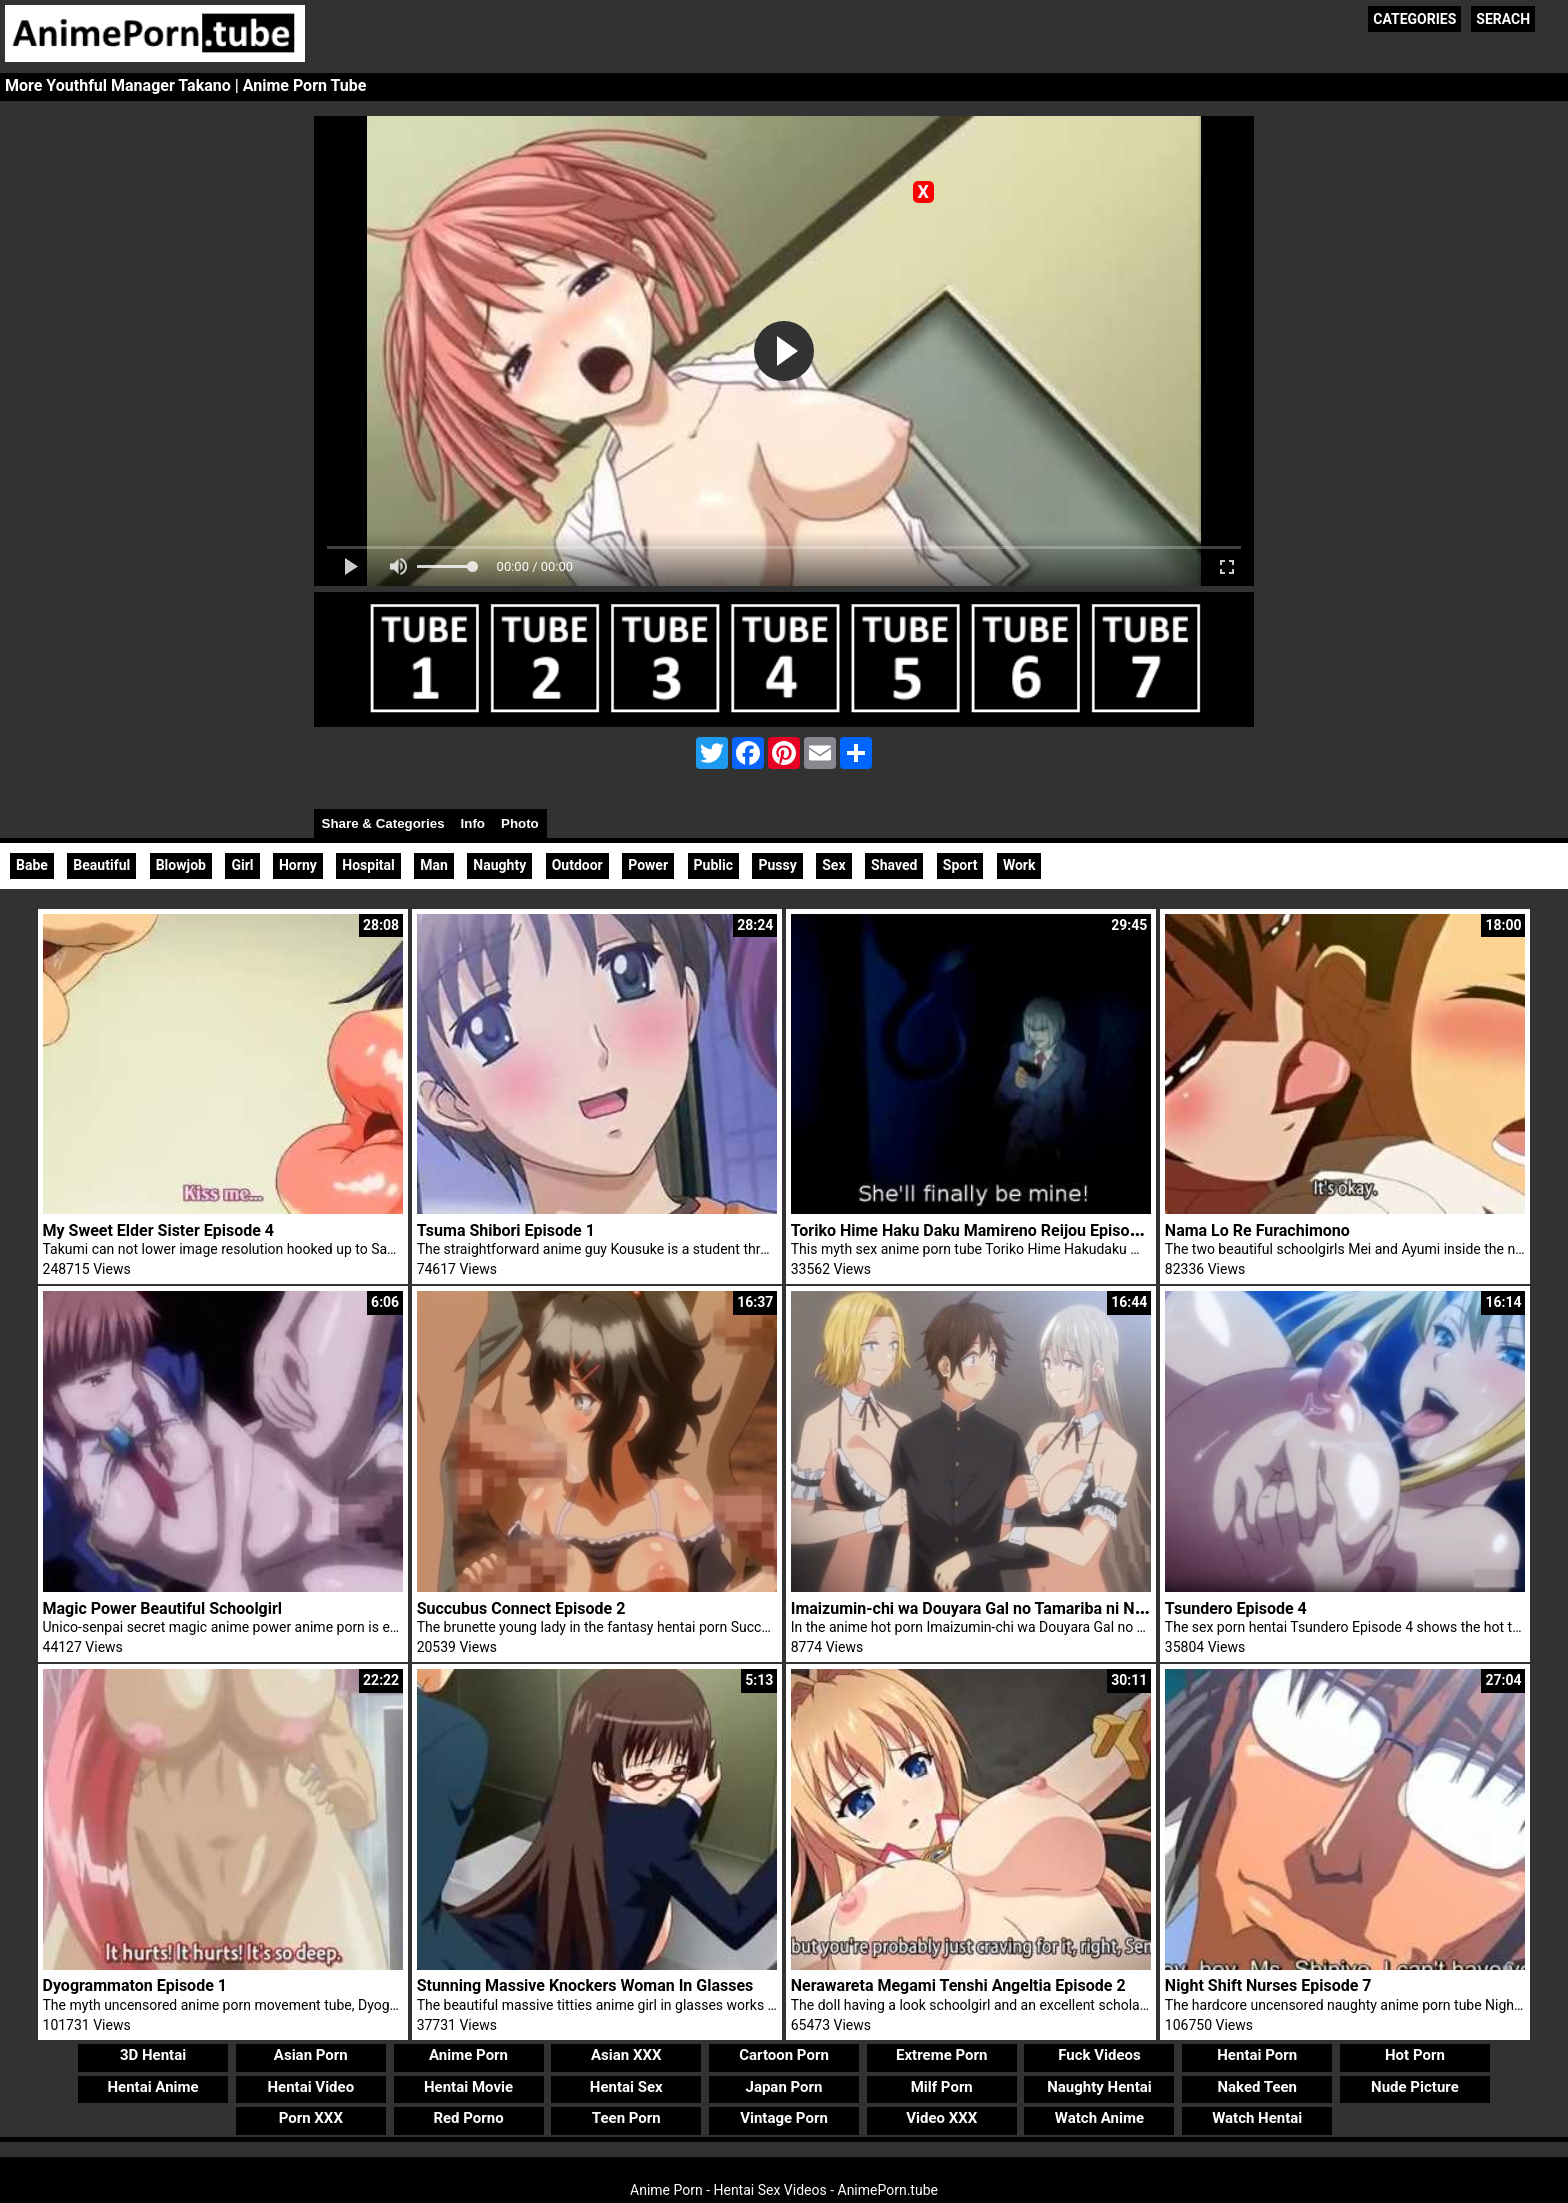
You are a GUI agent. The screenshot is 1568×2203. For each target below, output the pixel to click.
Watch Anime (1099, 2118)
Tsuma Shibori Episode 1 (506, 1230)
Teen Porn (626, 2118)
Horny (298, 865)
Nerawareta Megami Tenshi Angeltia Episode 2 (958, 1985)
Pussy (777, 865)
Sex (833, 865)
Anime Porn (468, 2055)
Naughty (499, 865)
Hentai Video (310, 2087)
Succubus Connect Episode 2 (521, 1608)
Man (434, 865)
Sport (960, 865)
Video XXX (941, 2118)
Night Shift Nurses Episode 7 (1268, 1985)
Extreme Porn (941, 2055)
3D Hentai (153, 2055)
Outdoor (577, 865)
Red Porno (468, 2118)
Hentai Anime (152, 2087)
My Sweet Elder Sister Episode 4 (159, 1230)
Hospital (368, 865)
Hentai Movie (468, 2087)
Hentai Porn (1257, 2055)
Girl (242, 865)
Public (713, 865)
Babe (32, 865)
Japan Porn (784, 2087)
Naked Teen (1257, 2087)
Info (473, 823)
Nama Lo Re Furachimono (1257, 1230)
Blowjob (181, 865)
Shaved (894, 865)
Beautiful (101, 865)
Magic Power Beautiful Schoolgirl (163, 1608)
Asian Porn (311, 2055)
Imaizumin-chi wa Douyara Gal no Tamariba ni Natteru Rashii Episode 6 (1045, 1608)
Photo (520, 823)
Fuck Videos (1099, 2055)
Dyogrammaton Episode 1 (135, 1985)
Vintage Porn (784, 2118)
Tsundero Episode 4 (1236, 1608)
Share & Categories (383, 823)
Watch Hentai (1257, 2118)
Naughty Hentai (1099, 2087)
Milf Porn (942, 2087)
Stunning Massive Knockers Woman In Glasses (585, 1985)
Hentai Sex (626, 2087)
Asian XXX (626, 2055)
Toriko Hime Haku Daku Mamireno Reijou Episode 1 (976, 1230)
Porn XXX (311, 2118)
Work (1019, 865)
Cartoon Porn (784, 2055)
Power (648, 865)
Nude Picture (1415, 2087)
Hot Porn (1415, 2055)
